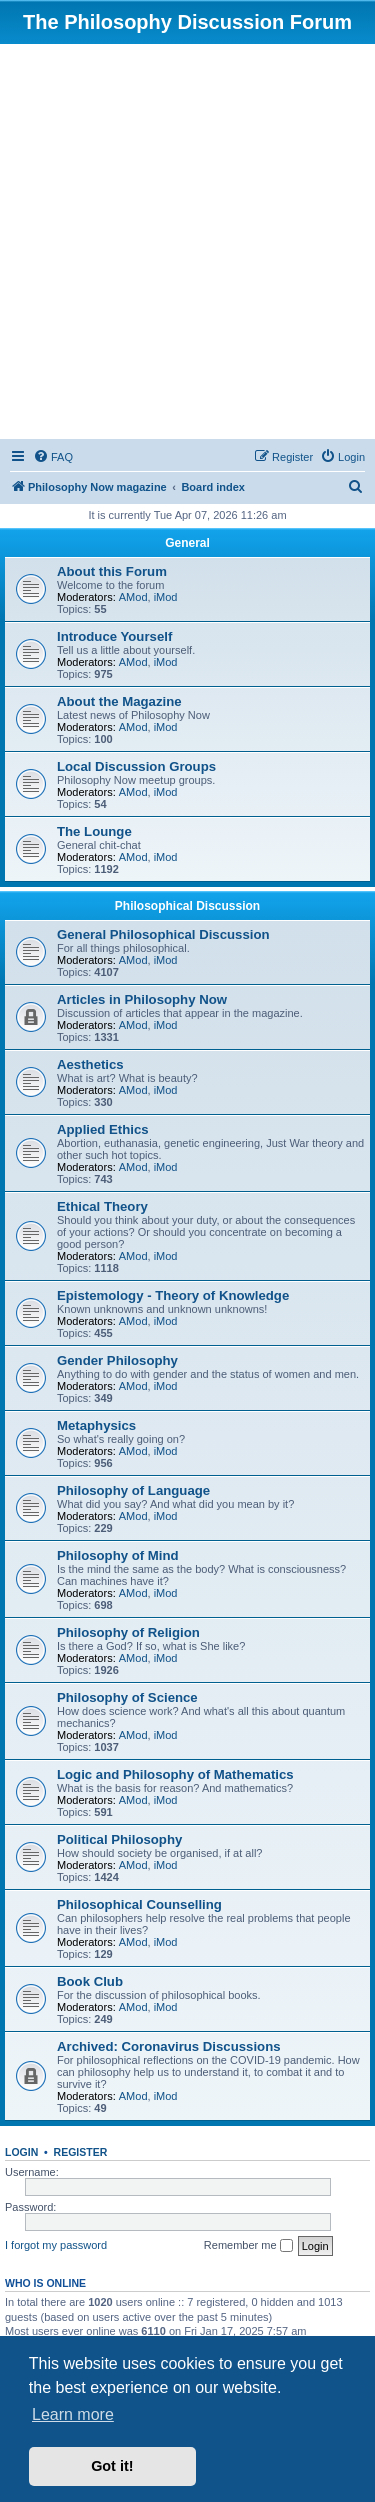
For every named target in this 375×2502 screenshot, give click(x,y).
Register (81, 2152)
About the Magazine (119, 701)
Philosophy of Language (133, 1490)
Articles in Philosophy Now (142, 999)
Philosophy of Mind (118, 1555)
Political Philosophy (119, 1839)
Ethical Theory (102, 1206)
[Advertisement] (187, 241)
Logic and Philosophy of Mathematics (175, 1774)
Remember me (248, 2246)
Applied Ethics (103, 1129)
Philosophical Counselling (139, 1904)
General (187, 543)
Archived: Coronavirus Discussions (169, 2046)
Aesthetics (90, 1064)
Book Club (90, 1981)
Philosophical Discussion (187, 906)
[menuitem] (53, 457)
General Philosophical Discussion (163, 934)
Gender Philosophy (117, 1360)
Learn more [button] (73, 2414)
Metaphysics (96, 1425)
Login (21, 2152)
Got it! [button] (112, 2466)
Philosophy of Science (127, 1697)
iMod (166, 597)
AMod (133, 597)
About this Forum (112, 571)
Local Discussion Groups (136, 766)
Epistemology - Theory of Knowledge (173, 1295)
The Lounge (94, 831)
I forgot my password (56, 2245)
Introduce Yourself (114, 636)
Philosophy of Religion (128, 1632)
